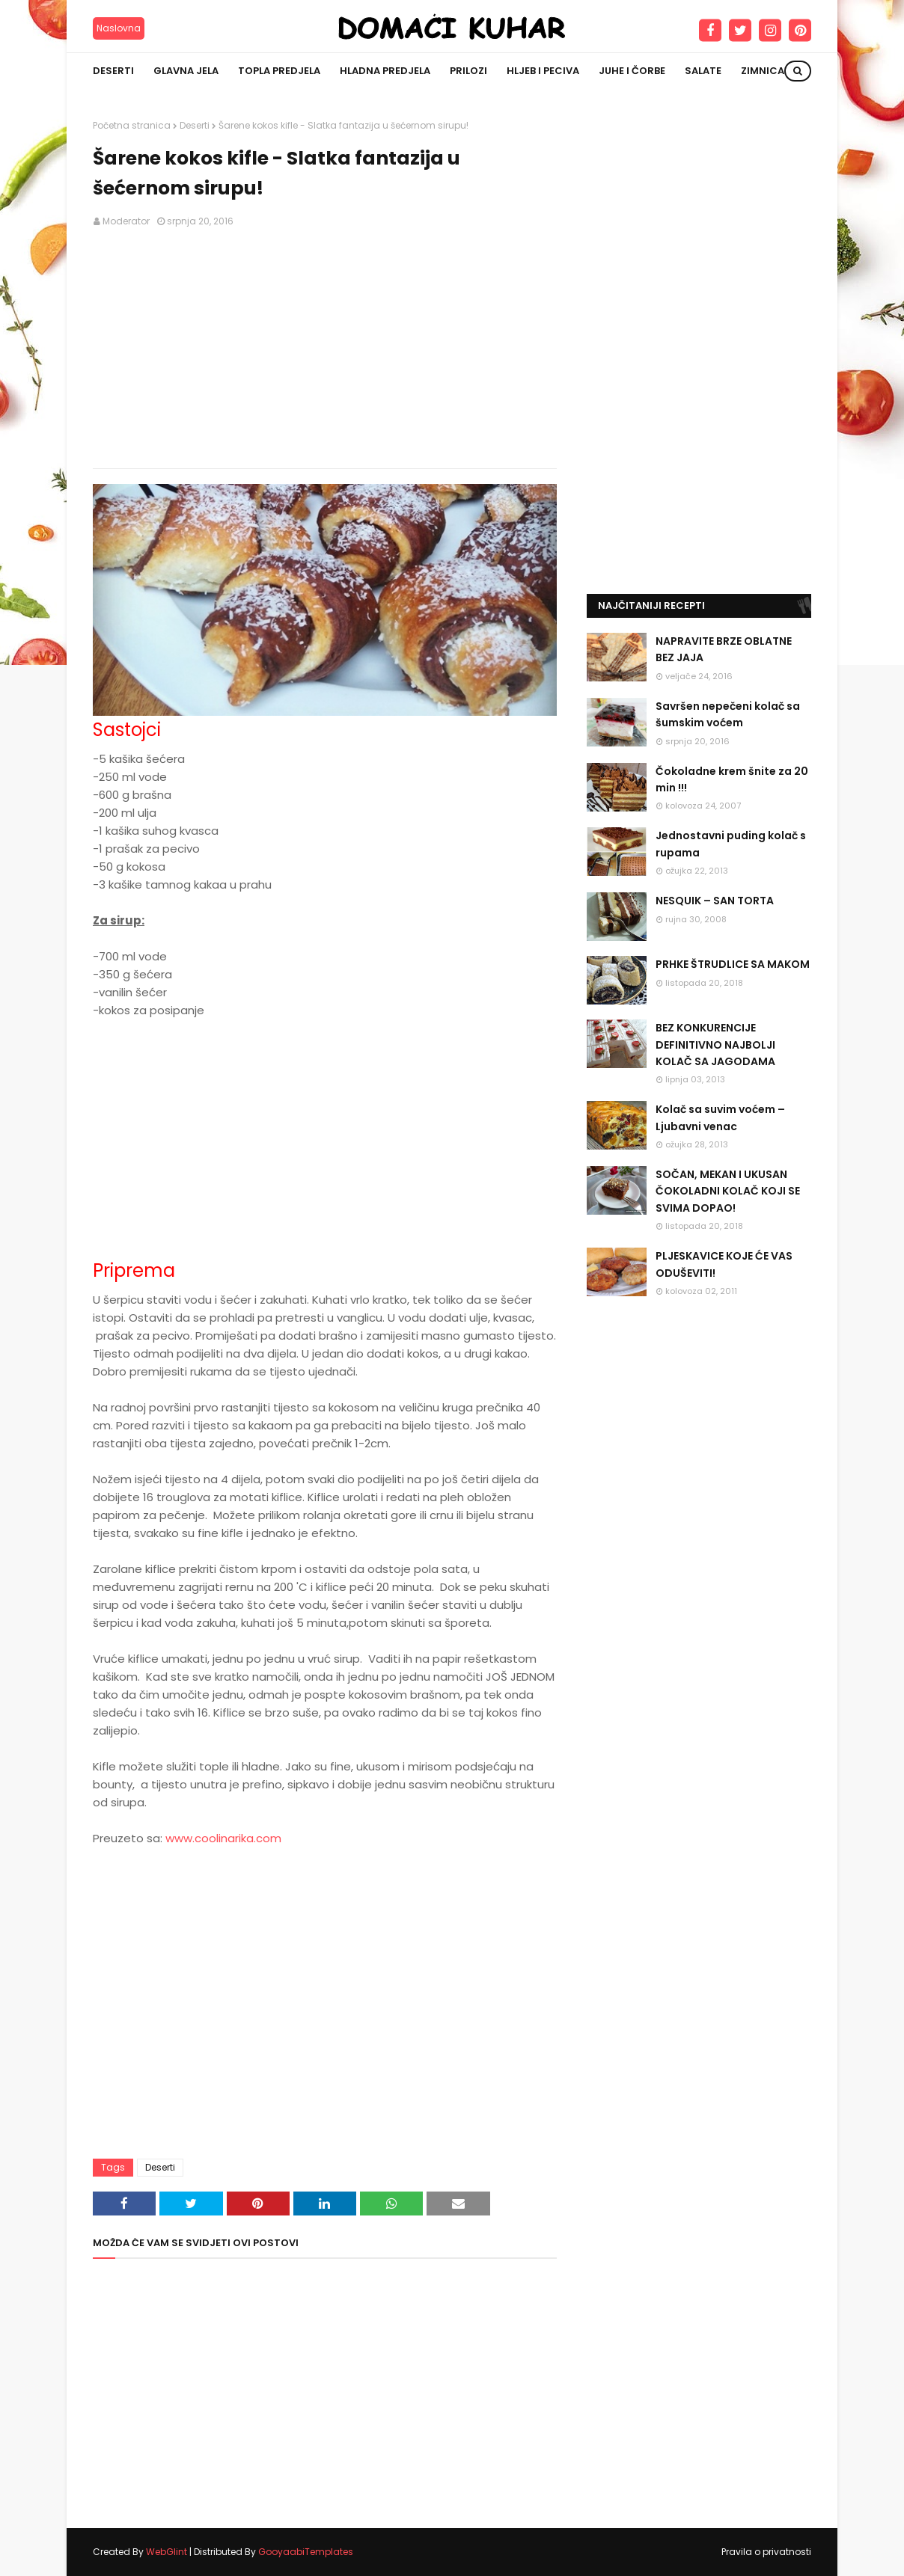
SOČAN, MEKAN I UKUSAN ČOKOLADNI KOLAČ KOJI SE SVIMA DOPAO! (728, 1191)
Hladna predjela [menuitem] (385, 71)
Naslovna (119, 28)
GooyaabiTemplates (305, 2551)
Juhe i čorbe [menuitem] (632, 71)
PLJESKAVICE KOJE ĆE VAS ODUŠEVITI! (724, 1264)
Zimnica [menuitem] (762, 71)
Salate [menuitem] (703, 71)
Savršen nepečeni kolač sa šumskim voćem (728, 714)
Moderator (126, 221)
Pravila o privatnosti (766, 2551)
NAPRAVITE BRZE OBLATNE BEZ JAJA (724, 649)
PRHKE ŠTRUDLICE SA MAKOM (733, 964)
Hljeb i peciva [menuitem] (543, 71)
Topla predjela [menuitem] (279, 71)
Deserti (195, 125)
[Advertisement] (325, 348)
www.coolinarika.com (223, 1838)
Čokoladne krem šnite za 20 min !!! (732, 779)
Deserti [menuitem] (113, 71)
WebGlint (166, 2551)
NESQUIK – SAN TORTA (715, 900)
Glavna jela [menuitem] (186, 71)
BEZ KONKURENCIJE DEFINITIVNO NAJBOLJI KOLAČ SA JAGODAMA (715, 1044)
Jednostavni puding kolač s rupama (731, 843)
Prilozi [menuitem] (468, 71)
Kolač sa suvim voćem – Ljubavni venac (720, 1117)
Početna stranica (132, 125)
